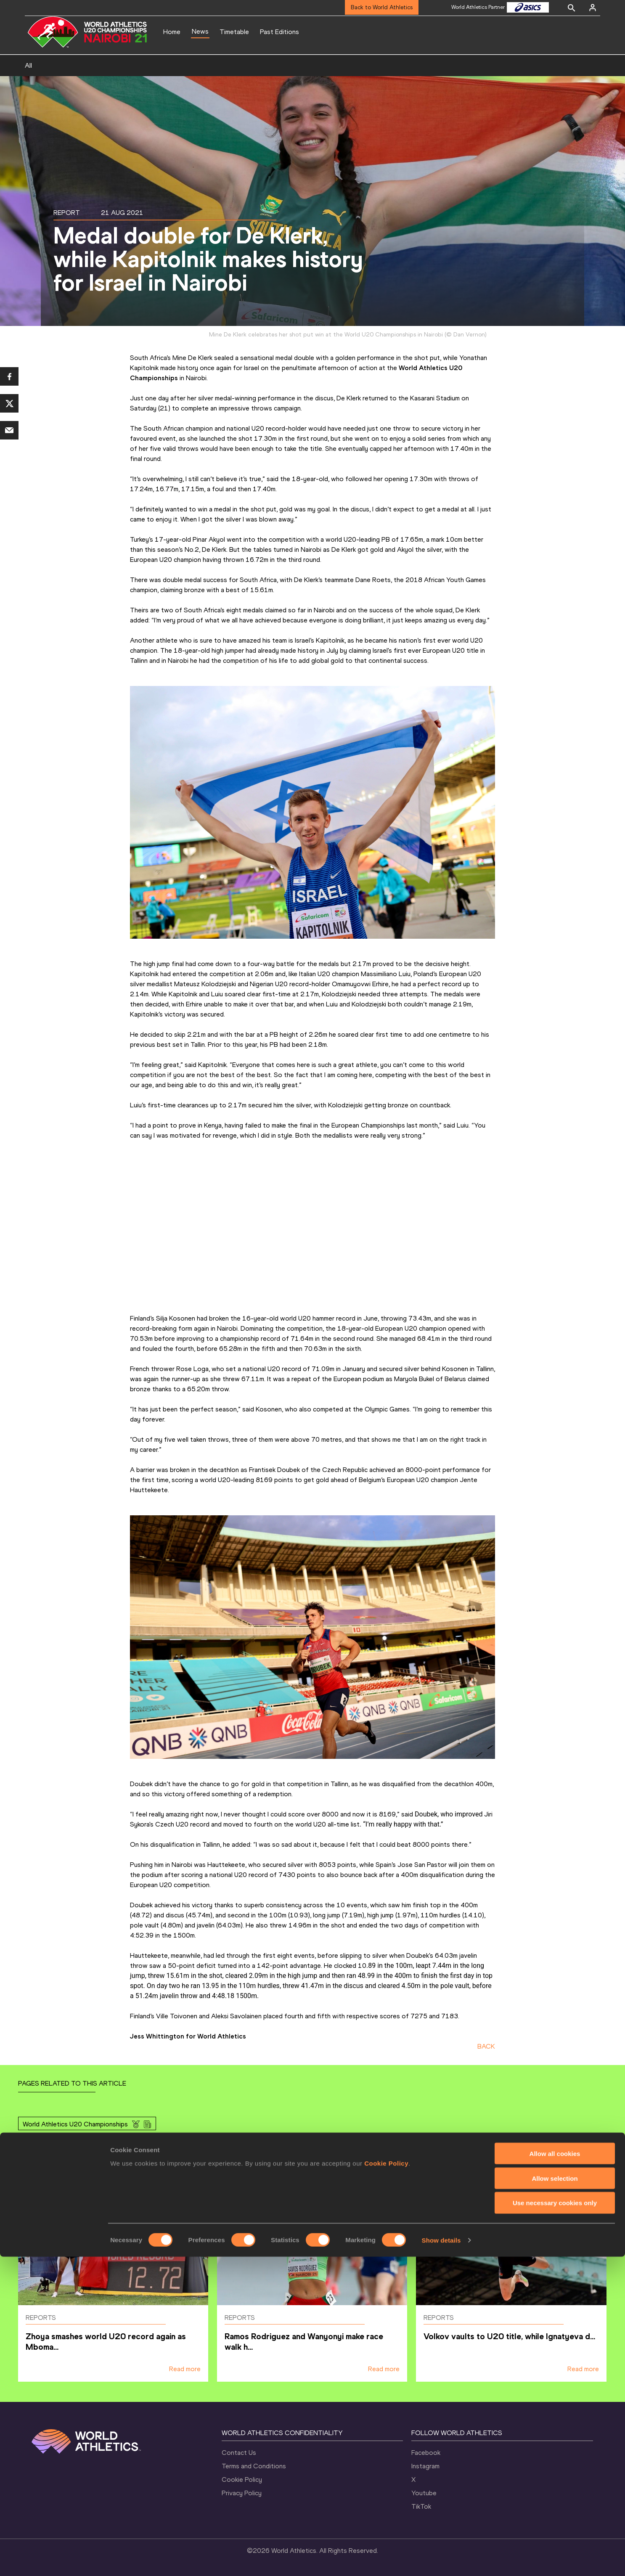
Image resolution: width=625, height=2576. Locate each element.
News (200, 31)
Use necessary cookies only (555, 2522)
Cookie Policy (386, 2482)
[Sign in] (592, 7)
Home (171, 32)
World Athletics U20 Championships (75, 2124)
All (28, 65)
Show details (441, 2559)
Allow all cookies (555, 2472)
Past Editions (279, 32)
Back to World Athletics (382, 7)
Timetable (234, 32)
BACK (486, 2046)
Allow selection (554, 2497)
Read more (185, 2369)
